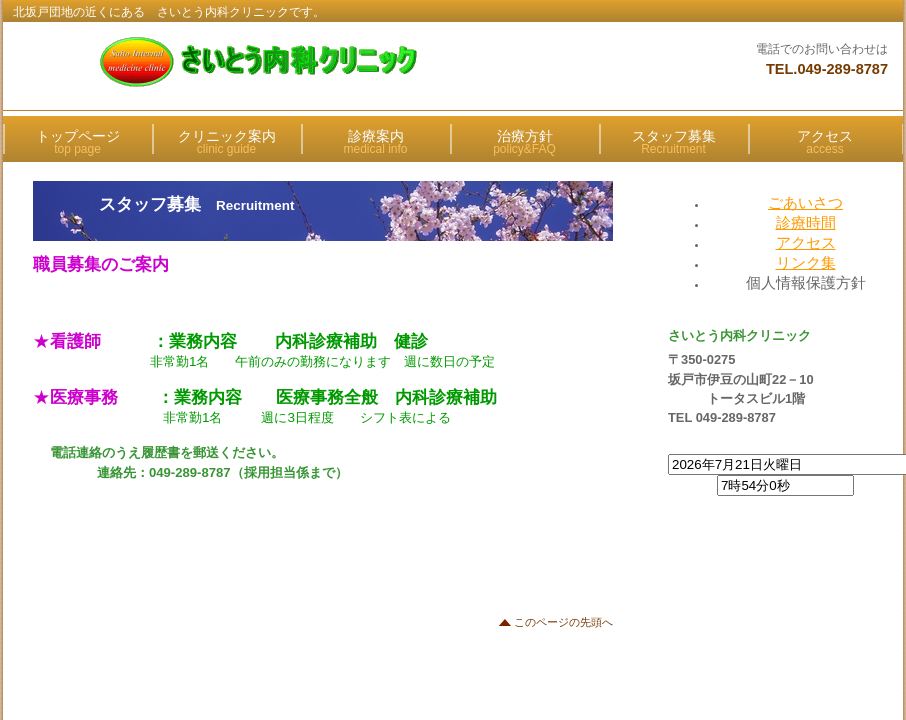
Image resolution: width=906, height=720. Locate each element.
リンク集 (806, 262)
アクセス (806, 242)
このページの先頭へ (563, 622)
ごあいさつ (805, 202)
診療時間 (806, 222)
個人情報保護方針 (806, 282)
